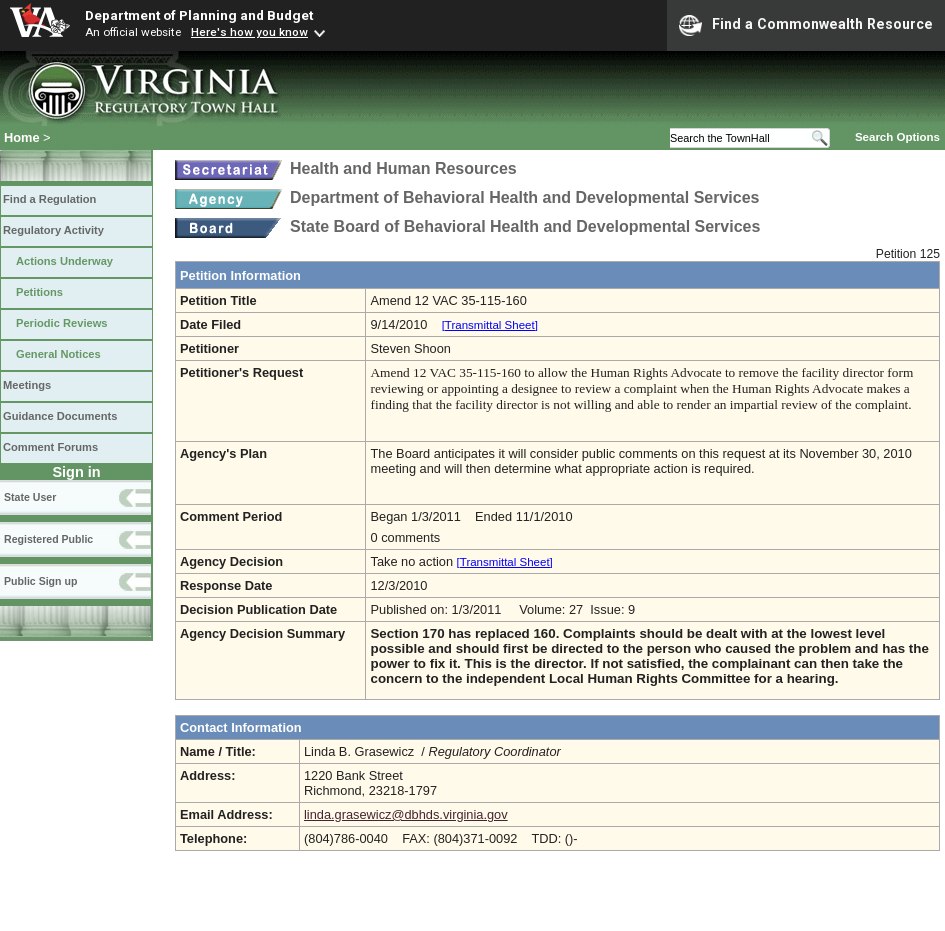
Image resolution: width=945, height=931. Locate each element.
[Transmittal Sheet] (490, 325)
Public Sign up (40, 581)
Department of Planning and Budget (199, 15)
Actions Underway (64, 261)
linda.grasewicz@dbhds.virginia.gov (406, 814)
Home (22, 137)
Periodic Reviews (62, 323)
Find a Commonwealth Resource (806, 25)
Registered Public (48, 539)
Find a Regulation (49, 199)
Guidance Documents (60, 416)
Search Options (897, 137)
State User (30, 497)
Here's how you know (249, 32)
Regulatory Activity (53, 230)
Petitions (39, 292)
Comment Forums (50, 447)
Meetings (27, 385)
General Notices (58, 354)
